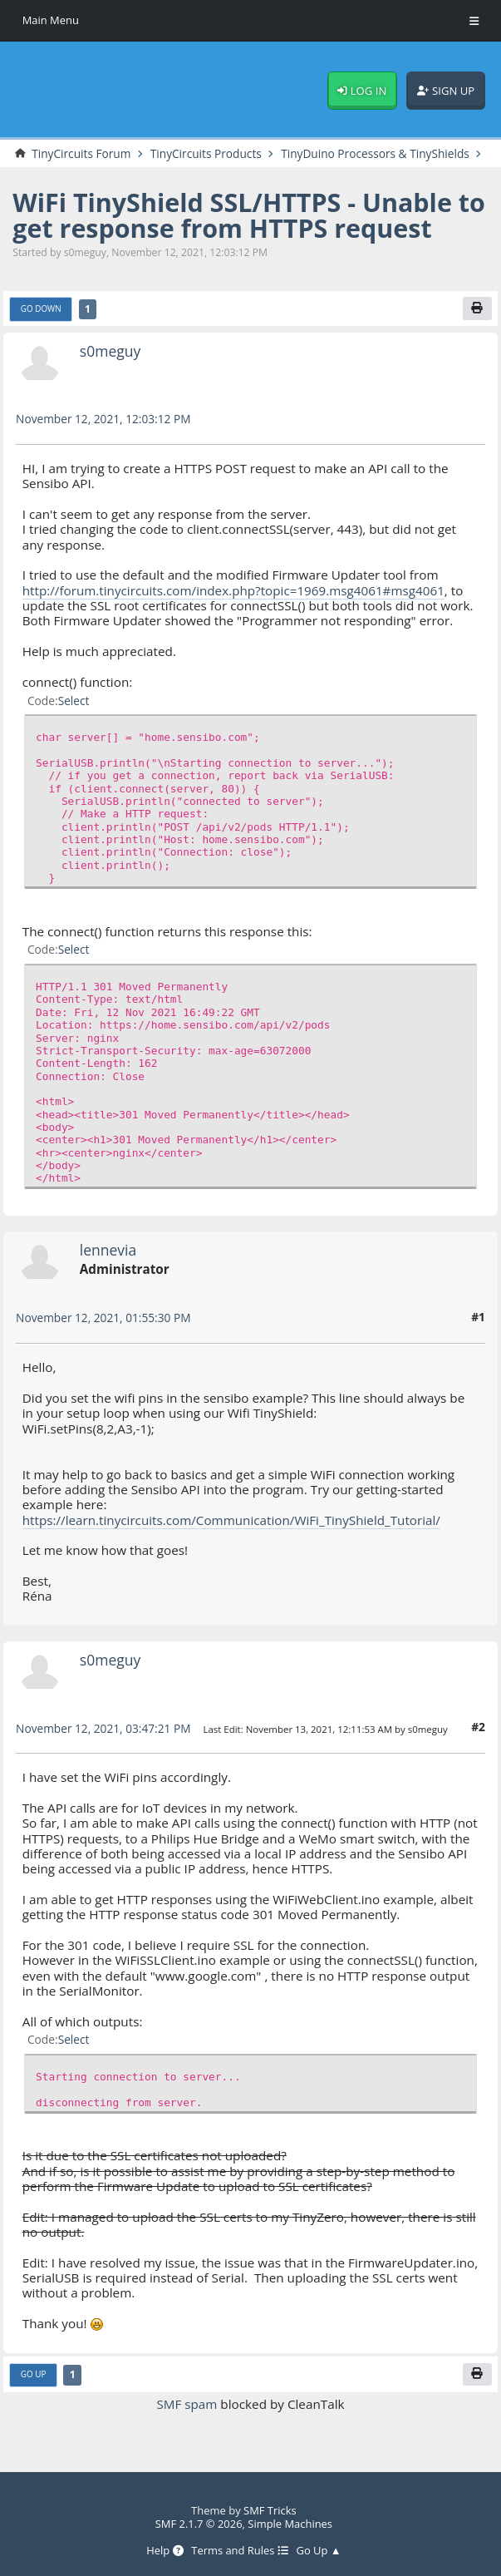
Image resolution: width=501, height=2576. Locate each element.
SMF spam (186, 2417)
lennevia (108, 1263)
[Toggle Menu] (474, 21)
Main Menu (50, 19)
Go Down (41, 322)
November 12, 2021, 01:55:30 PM (103, 1332)
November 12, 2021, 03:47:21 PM (103, 1741)
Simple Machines (290, 2523)
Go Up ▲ (319, 2551)
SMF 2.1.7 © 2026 (198, 2523)
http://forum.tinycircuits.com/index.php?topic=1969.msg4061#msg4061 (234, 603)
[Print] (477, 322)
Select (74, 714)
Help (164, 2551)
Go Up (34, 2388)
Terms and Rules (239, 2551)
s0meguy (110, 364)
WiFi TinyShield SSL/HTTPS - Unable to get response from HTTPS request (249, 229)
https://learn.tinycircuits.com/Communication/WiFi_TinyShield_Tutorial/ (232, 1533)
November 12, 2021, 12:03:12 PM (103, 433)
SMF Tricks (270, 2511)
